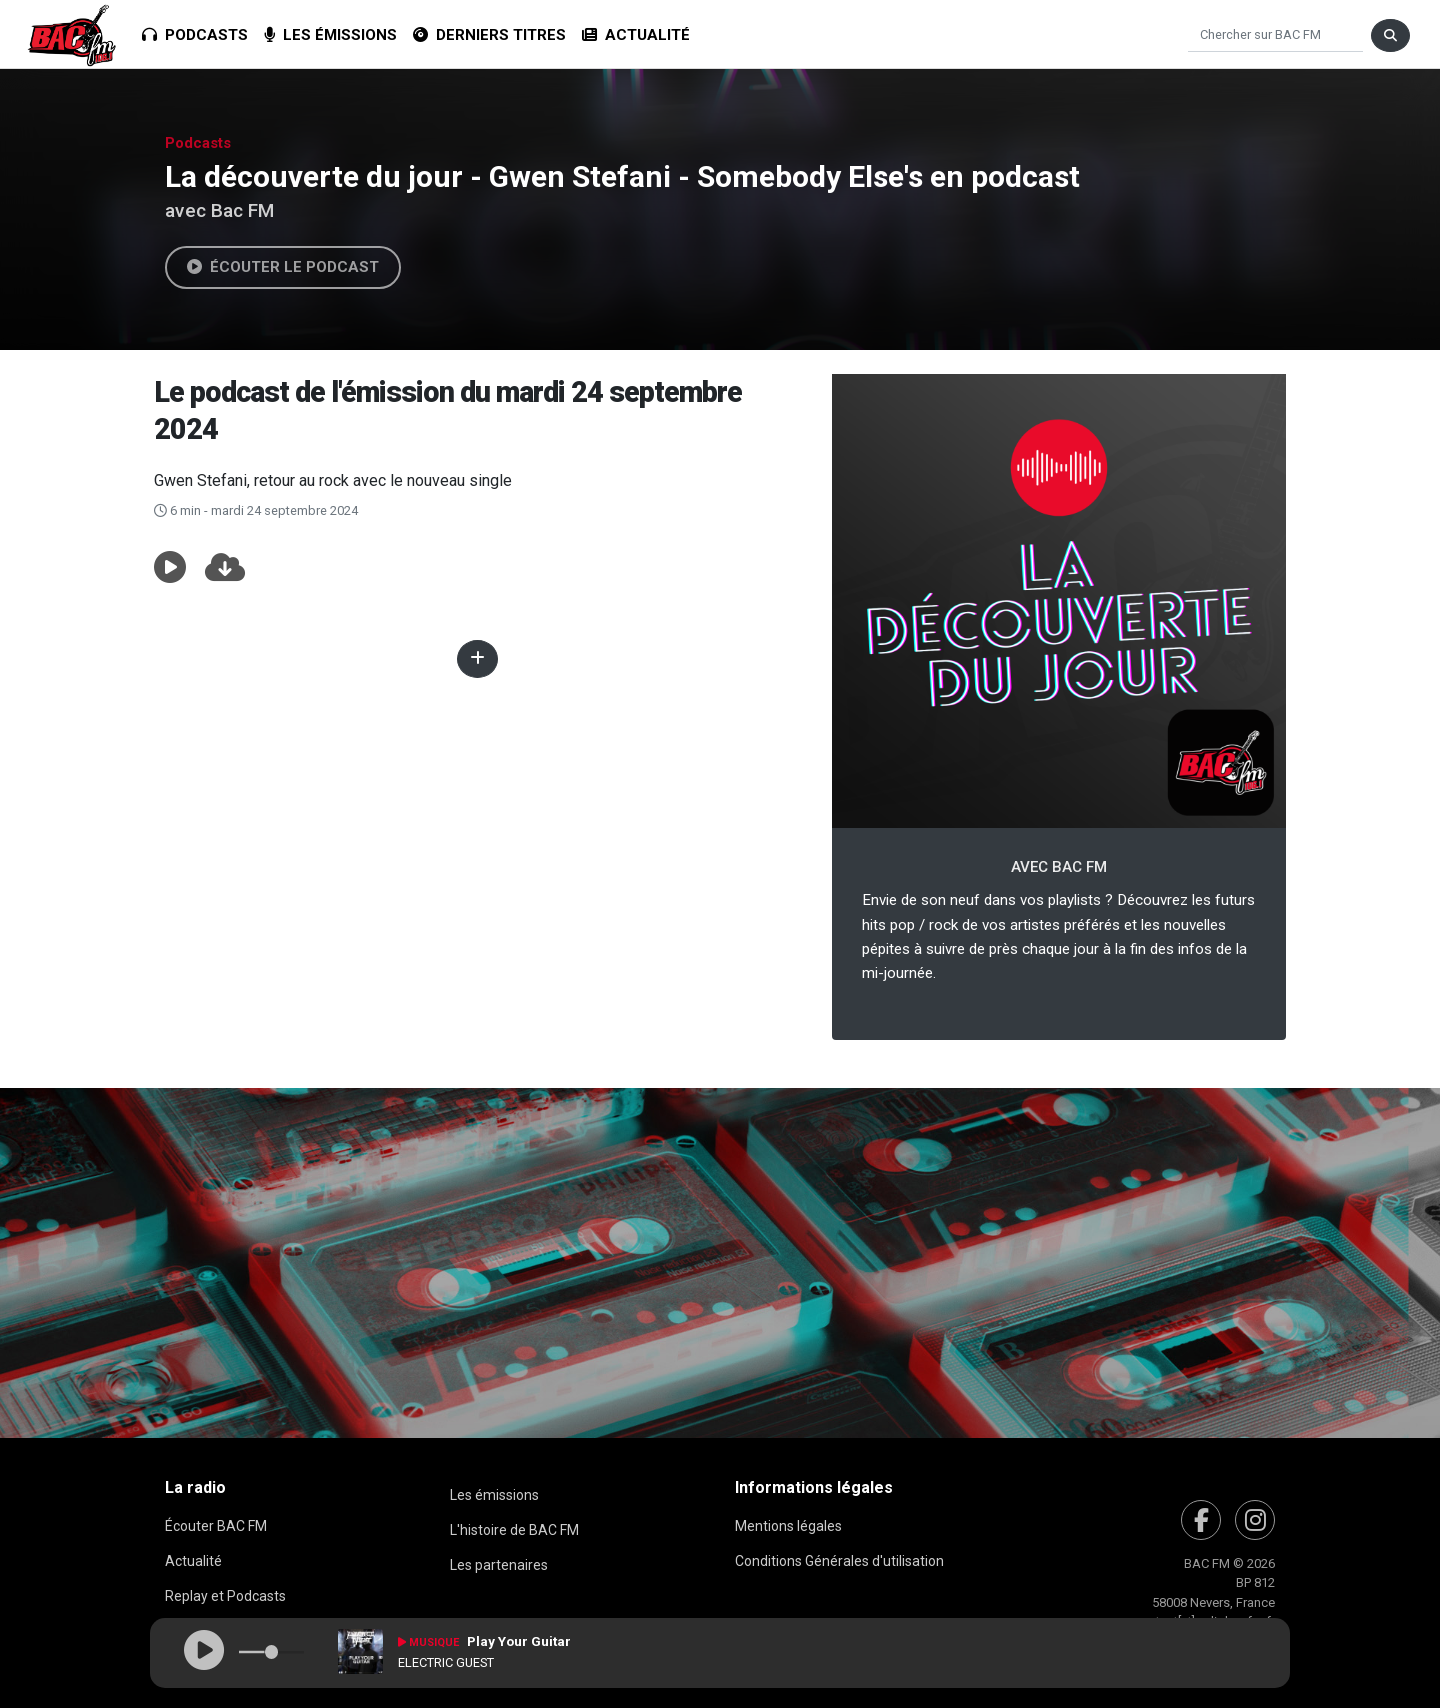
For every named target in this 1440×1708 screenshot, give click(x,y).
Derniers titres (489, 35)
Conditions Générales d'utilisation (839, 1561)
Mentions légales (788, 1526)
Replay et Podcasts (225, 1596)
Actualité (636, 35)
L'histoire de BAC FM (514, 1530)
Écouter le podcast (283, 267)
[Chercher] (1275, 35)
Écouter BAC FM (216, 1526)
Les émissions (330, 35)
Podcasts (195, 35)
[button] (170, 568)
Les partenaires (499, 1565)
